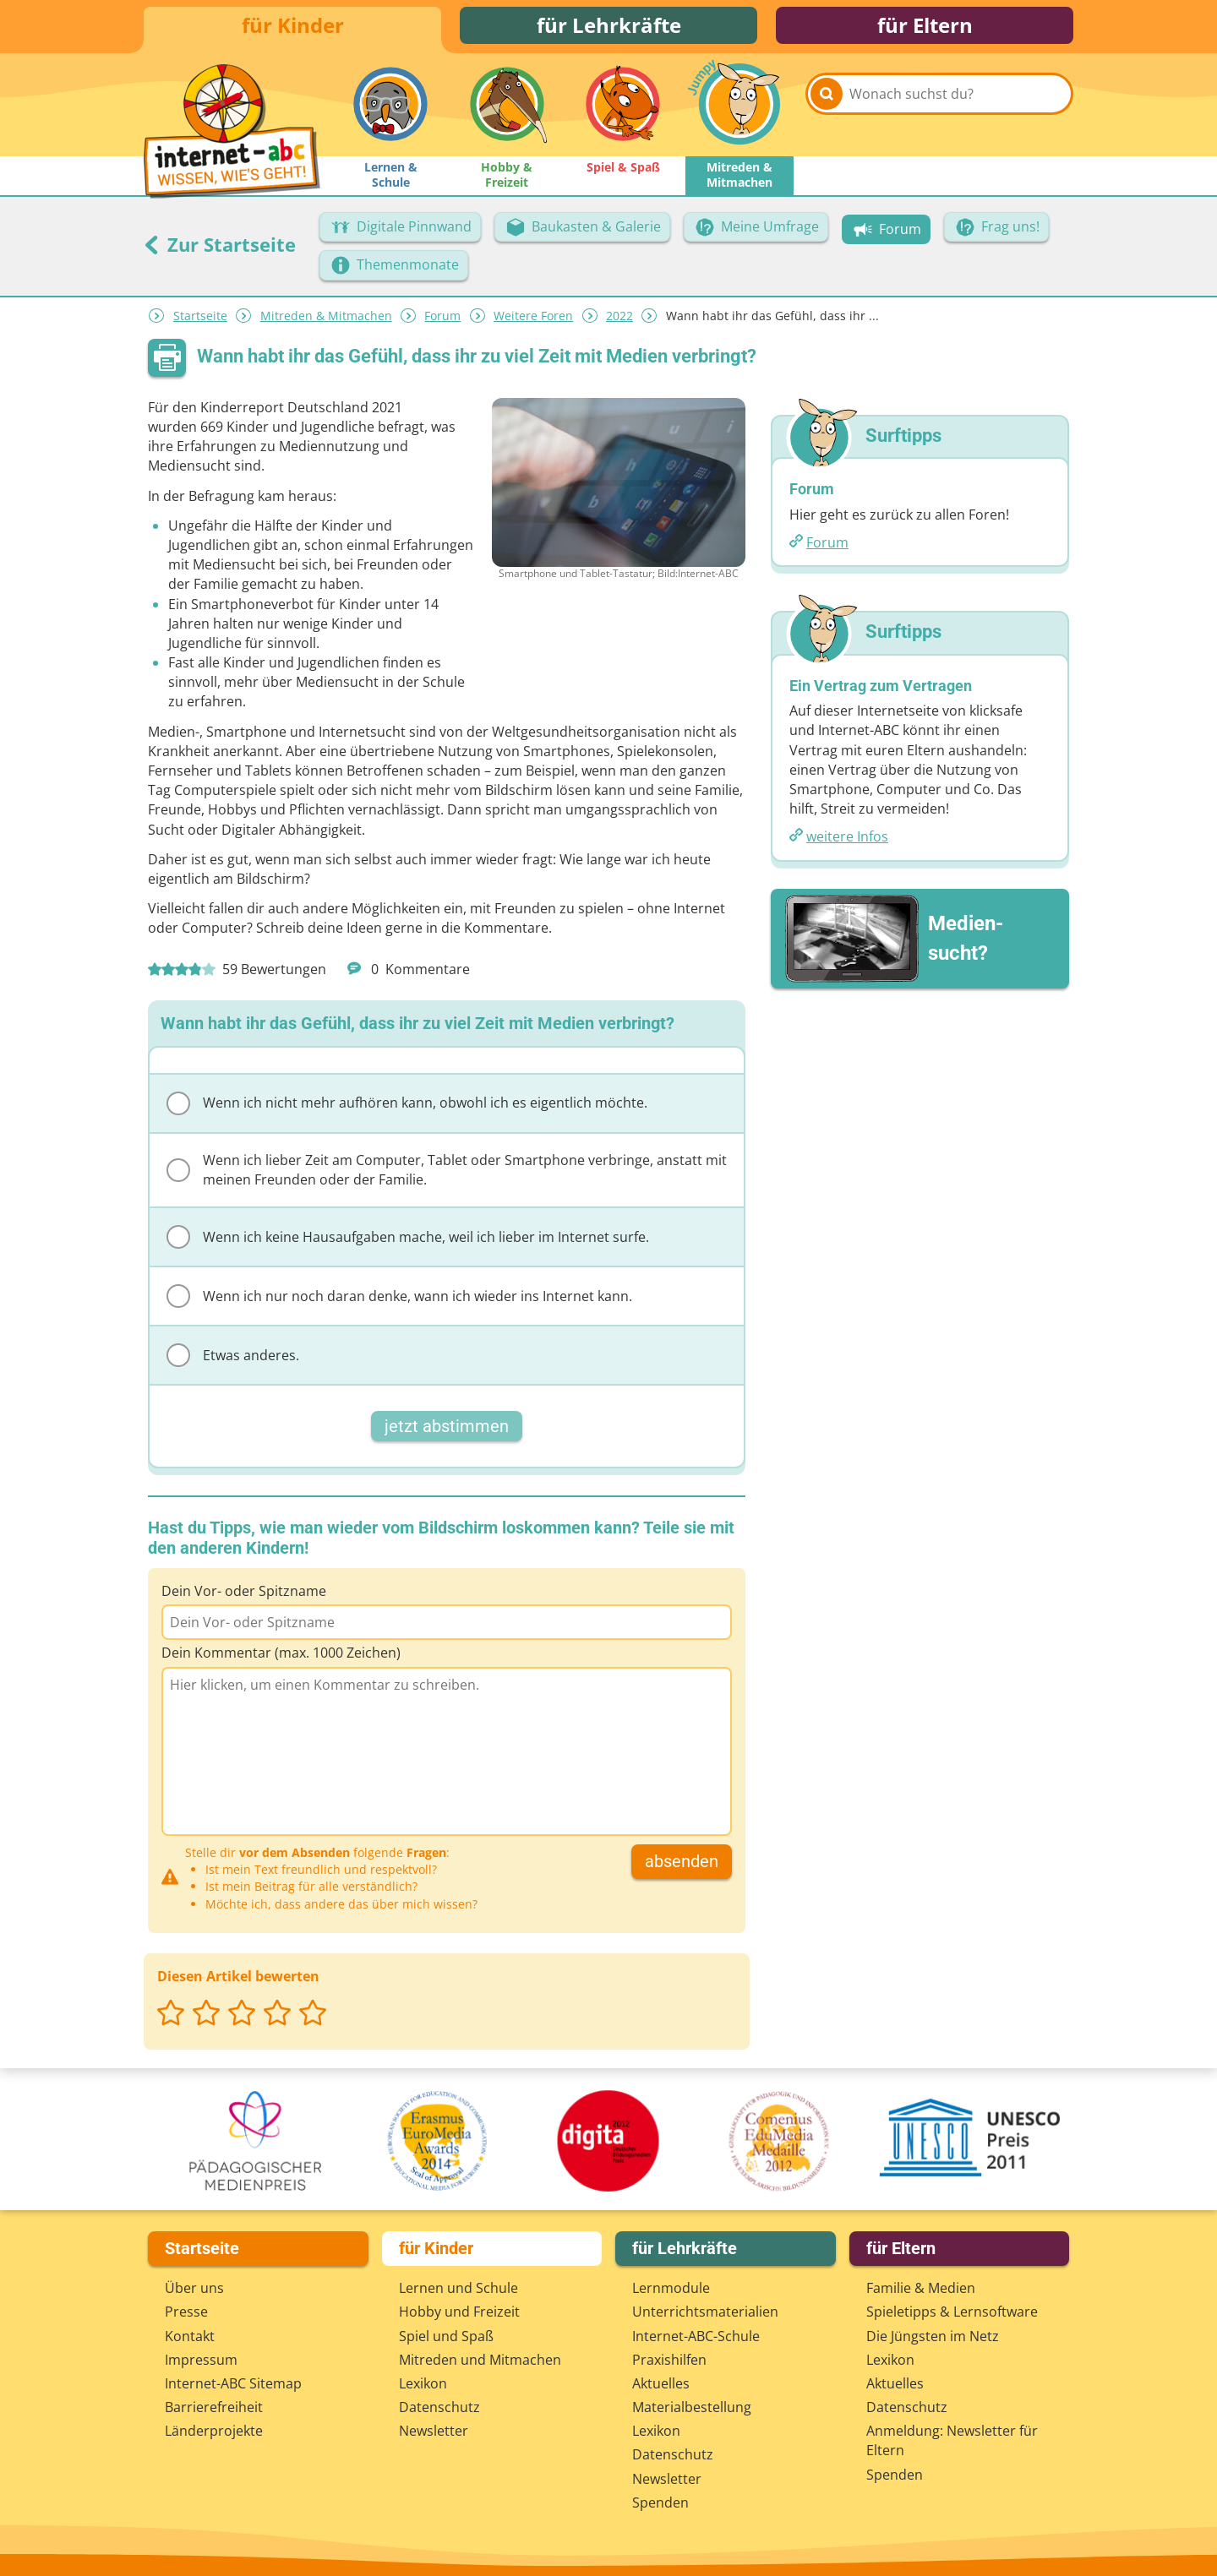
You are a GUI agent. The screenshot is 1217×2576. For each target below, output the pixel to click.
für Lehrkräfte (609, 27)
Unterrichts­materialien (705, 2311)
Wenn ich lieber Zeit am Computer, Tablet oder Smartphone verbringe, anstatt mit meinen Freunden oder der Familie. (446, 1175)
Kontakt (190, 2336)
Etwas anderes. (232, 1360)
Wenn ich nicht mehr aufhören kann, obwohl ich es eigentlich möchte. (406, 1108)
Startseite (200, 321)
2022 (619, 321)
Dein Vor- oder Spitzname (243, 1596)
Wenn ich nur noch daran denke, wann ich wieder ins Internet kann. (399, 1301)
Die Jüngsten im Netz (932, 2336)
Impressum (201, 2359)
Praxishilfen (669, 2359)
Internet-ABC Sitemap (233, 2383)
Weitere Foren (533, 321)
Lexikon (423, 2383)
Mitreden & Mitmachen (326, 321)
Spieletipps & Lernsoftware (952, 2311)
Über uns (194, 2288)
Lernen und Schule (458, 2288)
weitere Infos (847, 841)
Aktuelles (661, 2383)
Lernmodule (671, 2288)
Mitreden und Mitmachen (480, 2359)
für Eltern (925, 27)
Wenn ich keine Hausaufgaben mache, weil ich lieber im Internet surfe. (407, 1242)
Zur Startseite (220, 249)
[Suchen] (826, 111)
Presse (186, 2311)
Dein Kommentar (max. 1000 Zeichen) (281, 1657)
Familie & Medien (920, 2288)
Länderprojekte (214, 2430)
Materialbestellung (691, 2407)
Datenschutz (439, 2407)
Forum (442, 321)
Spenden (660, 2502)
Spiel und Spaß (446, 2336)
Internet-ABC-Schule (696, 2336)
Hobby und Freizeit (459, 2311)
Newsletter (433, 2430)
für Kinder (293, 27)
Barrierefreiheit (214, 2407)
